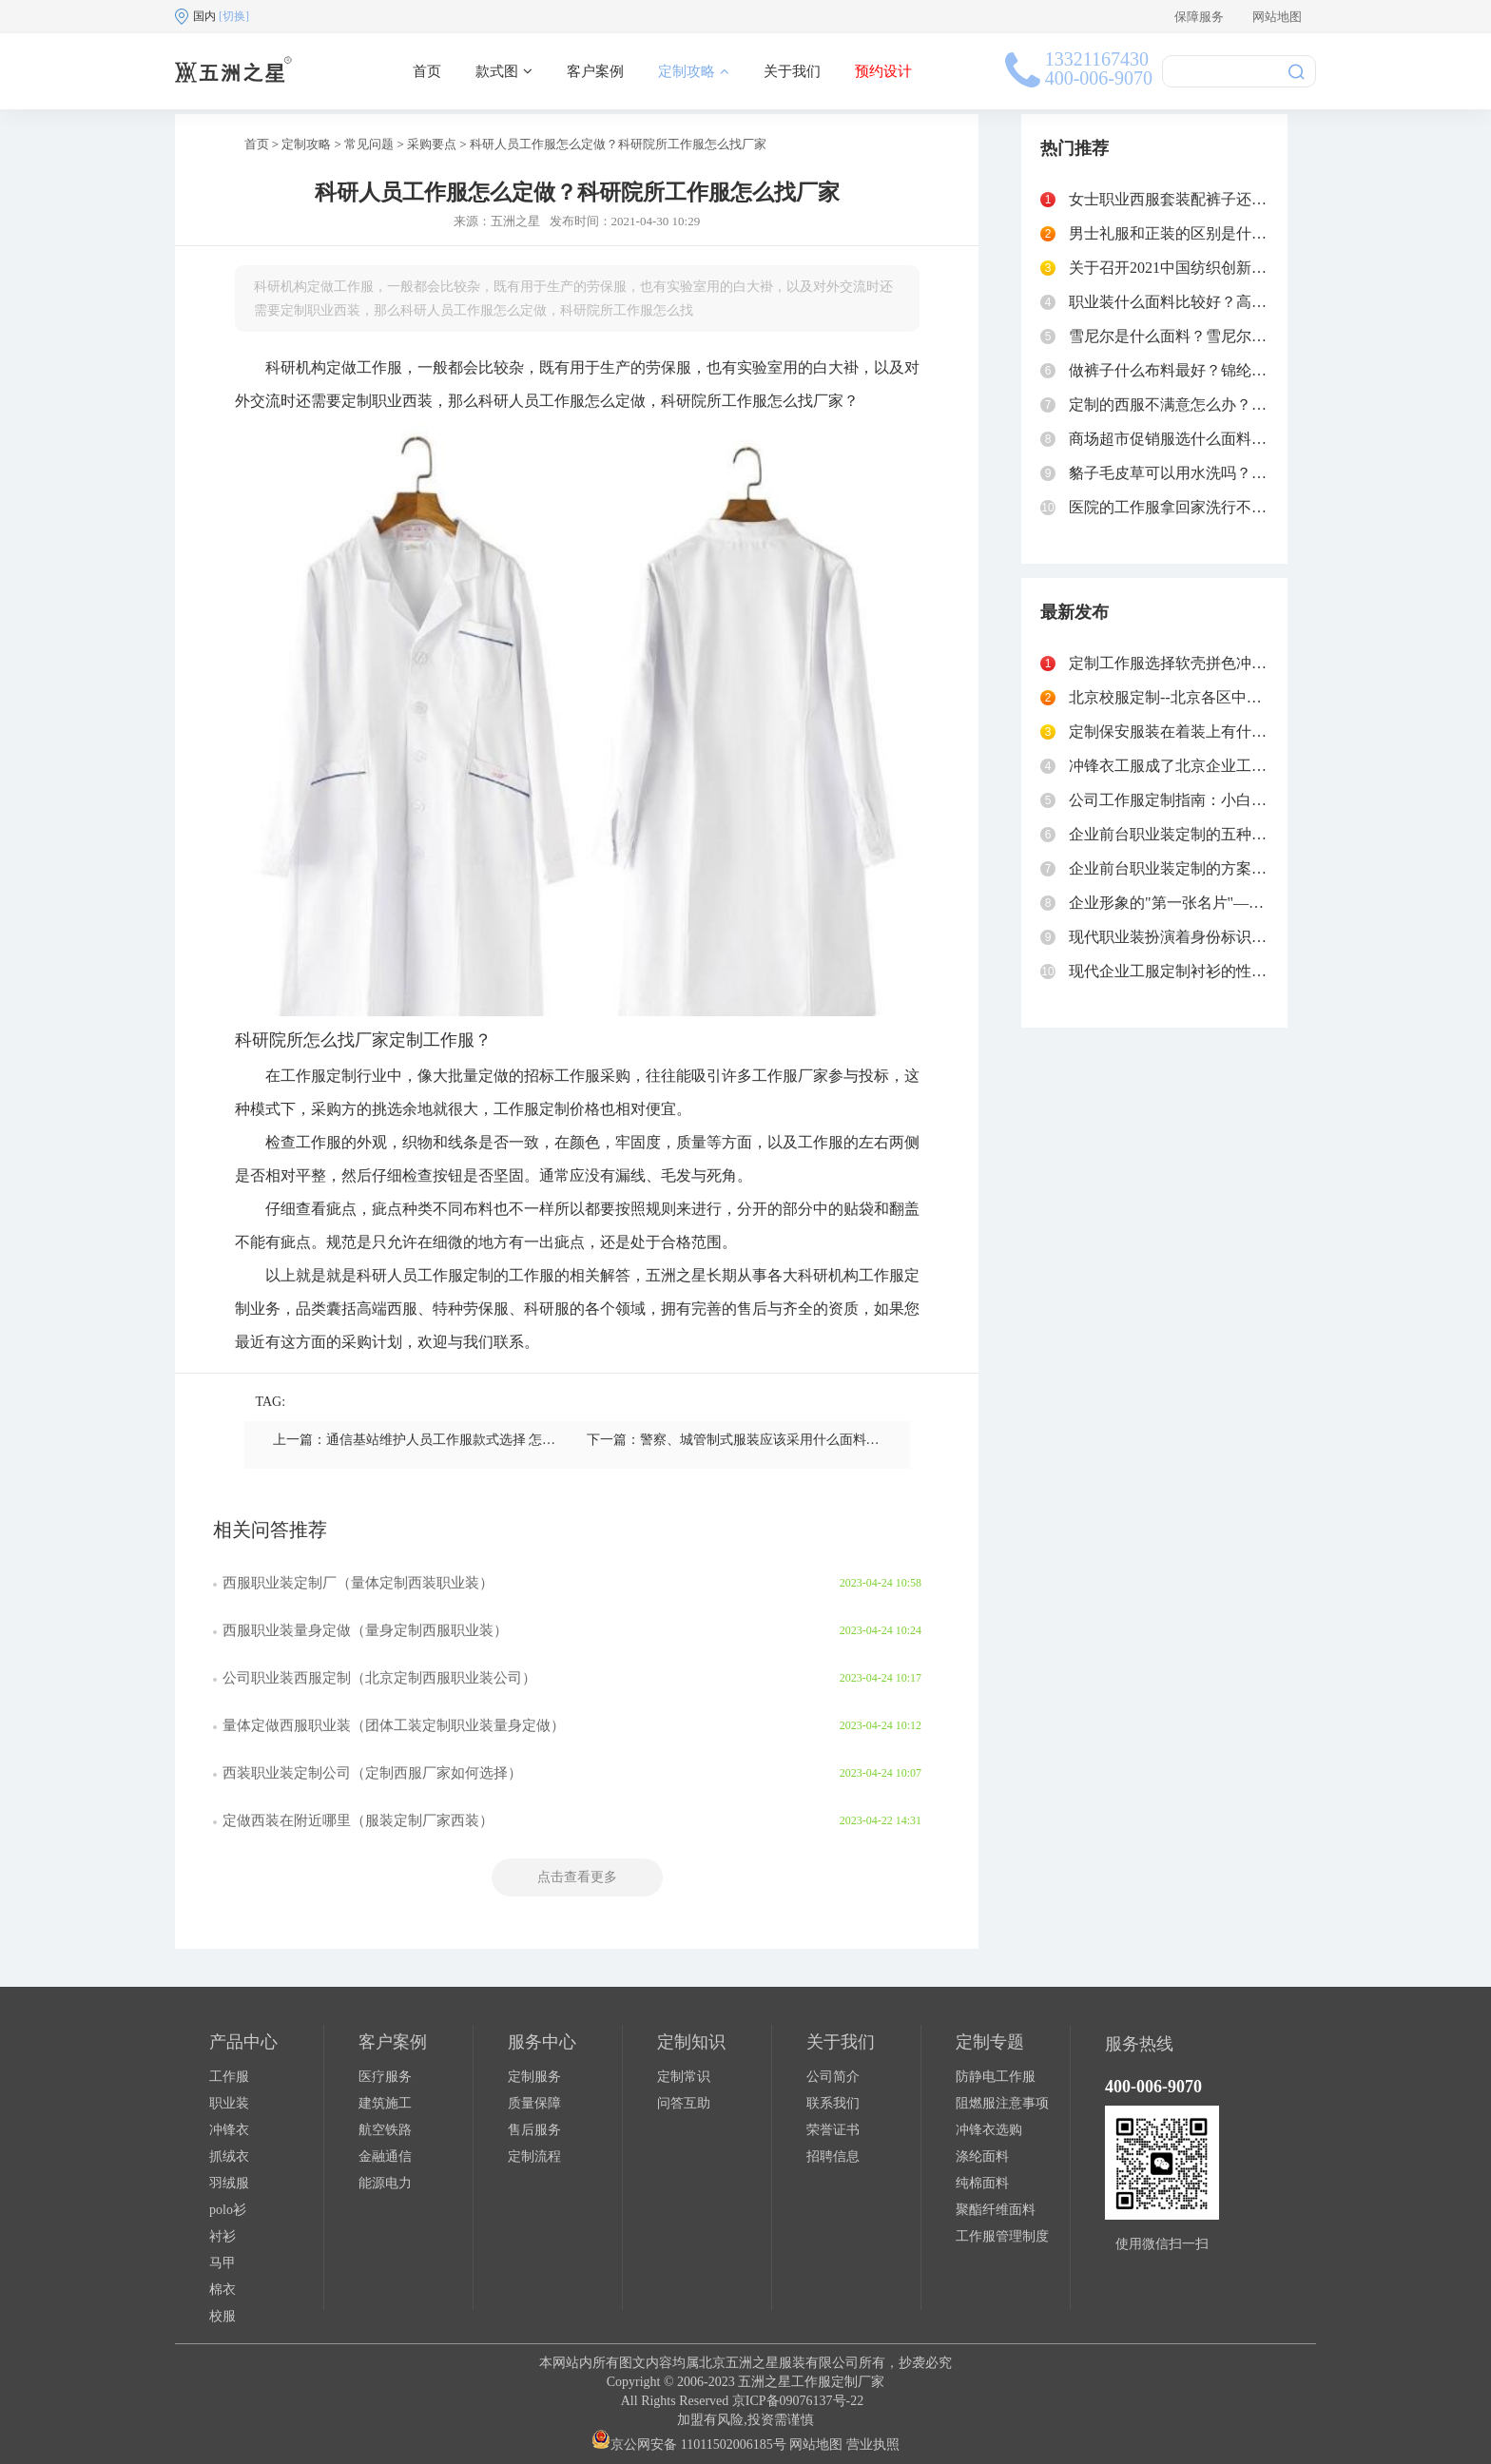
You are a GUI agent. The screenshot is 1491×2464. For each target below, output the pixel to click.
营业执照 (873, 2444)
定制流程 (534, 2156)
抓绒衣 (229, 2156)
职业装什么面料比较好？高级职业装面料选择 (1221, 302)
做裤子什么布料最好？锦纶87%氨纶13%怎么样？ (1234, 370)
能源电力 (385, 2183)
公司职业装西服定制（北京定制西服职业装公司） (379, 1677)
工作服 (229, 2076)
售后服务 (534, 2130)
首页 (427, 71)
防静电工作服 (996, 2076)
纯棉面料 (982, 2183)
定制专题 (990, 2041)
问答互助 (683, 2103)
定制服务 (534, 2076)
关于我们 (792, 71)
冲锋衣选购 (989, 2130)
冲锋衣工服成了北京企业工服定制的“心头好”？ (1227, 766)
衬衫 (222, 2236)
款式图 (503, 71)
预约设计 (883, 71)
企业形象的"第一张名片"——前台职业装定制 (1219, 903)
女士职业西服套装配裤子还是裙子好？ (1198, 199)
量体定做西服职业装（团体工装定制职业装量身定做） (394, 1725)
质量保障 (534, 2103)
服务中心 (542, 2041)
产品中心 (243, 2041)
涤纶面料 (982, 2156)
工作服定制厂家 (837, 2382)
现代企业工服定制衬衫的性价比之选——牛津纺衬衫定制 (1259, 971)
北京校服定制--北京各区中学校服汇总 (1196, 697)
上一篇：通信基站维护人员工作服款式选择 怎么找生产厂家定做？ (468, 1440)
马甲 (222, 2263)
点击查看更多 (577, 1877)
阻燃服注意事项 (1002, 2103)
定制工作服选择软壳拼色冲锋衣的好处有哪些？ (1228, 663)
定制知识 (691, 2041)
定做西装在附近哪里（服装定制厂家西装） (358, 1820)
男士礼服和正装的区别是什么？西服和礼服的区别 (1236, 233)
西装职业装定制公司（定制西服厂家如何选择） (372, 1773)
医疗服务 (385, 2076)
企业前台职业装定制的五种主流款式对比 (1206, 834)
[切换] (234, 16)
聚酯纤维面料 (996, 2210)
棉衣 (222, 2289)
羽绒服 (229, 2183)
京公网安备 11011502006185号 (688, 2444)
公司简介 (833, 2076)
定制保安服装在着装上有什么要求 (1183, 731)
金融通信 (385, 2156)
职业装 (229, 2103)
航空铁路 (385, 2130)
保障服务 (1199, 17)
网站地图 (1277, 17)
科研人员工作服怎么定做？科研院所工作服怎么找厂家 (618, 144)
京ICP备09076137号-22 (797, 2401)
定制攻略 (693, 71)
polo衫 (227, 2210)
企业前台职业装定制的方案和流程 (1183, 868)
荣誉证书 (833, 2130)
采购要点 (431, 144)
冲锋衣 (229, 2130)
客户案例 (595, 71)
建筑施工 (385, 2103)
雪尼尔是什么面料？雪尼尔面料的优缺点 (1206, 336)
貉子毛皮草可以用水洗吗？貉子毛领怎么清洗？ (1228, 473)
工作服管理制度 (1002, 2236)
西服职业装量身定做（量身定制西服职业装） (365, 1630)
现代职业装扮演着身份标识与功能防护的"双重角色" (1242, 937)
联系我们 (833, 2103)
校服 (222, 2316)
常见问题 (369, 144)
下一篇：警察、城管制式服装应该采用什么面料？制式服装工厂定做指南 (800, 1440)
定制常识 (683, 2076)
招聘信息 (833, 2156)
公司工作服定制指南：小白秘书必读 (1190, 800)
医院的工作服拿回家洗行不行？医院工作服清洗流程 (1244, 507)
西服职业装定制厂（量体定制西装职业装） (358, 1582)
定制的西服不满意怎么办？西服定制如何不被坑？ (1236, 404)
